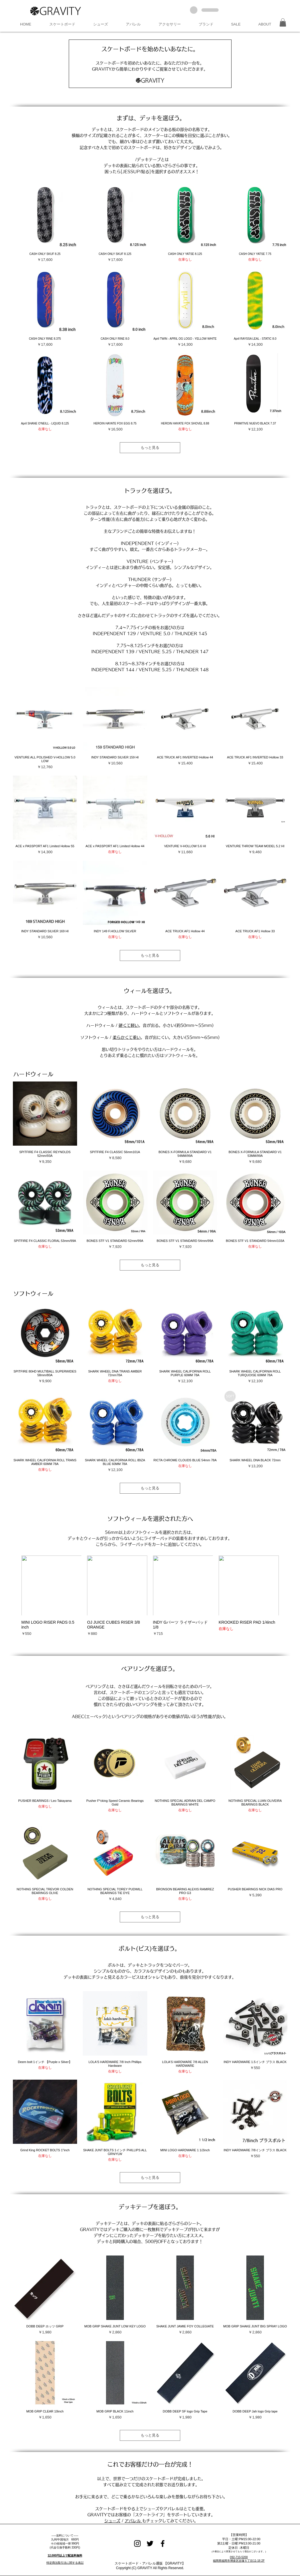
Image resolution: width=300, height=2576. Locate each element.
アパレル (133, 2521)
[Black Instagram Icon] (137, 2543)
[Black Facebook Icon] (162, 2543)
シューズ (112, 2521)
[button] (62, 24)
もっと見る (150, 447)
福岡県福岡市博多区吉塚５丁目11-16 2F (238, 2560)
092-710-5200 (239, 2557)
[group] (150, 1596)
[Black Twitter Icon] (150, 2543)
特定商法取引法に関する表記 (65, 2562)
